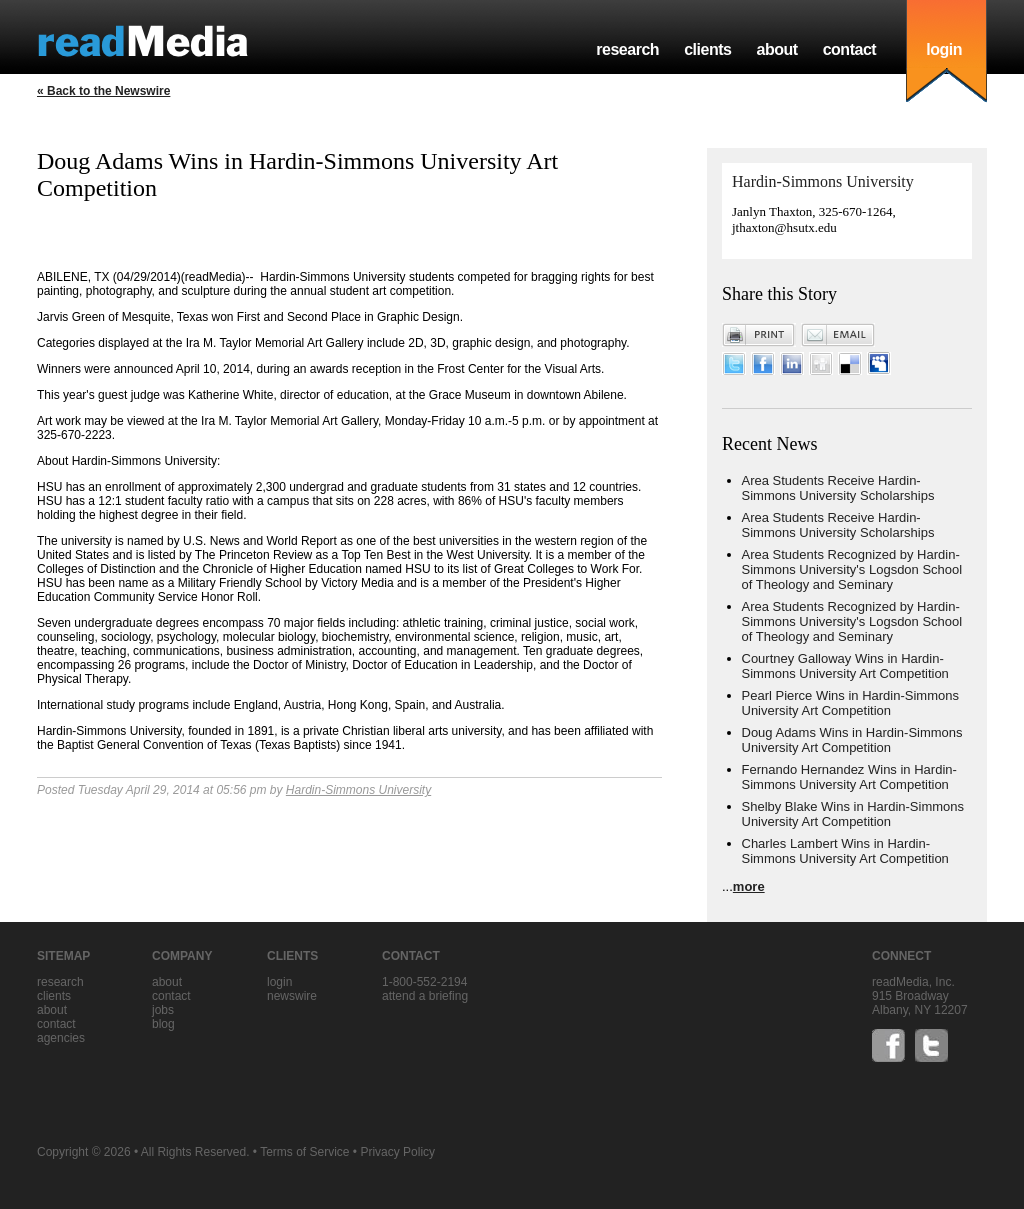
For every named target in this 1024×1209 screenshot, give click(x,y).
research (627, 49)
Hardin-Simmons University (358, 790)
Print (759, 335)
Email (838, 335)
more (749, 886)
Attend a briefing (425, 996)
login (944, 49)
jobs (163, 1010)
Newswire (292, 996)
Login (279, 982)
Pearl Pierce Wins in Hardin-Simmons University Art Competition (850, 703)
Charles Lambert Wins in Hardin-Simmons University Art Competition (845, 851)
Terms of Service (304, 1152)
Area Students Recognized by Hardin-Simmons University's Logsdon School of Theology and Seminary (852, 569)
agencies (61, 1038)
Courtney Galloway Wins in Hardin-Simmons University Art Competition (845, 666)
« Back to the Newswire (103, 91)
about (776, 49)
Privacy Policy (397, 1152)
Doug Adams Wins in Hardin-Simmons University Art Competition (852, 740)
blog (163, 1024)
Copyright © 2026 (84, 1152)
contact (850, 49)
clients (707, 49)
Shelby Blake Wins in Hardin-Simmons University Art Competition (853, 814)
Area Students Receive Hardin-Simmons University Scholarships (838, 488)
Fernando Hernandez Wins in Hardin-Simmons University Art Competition (849, 777)
